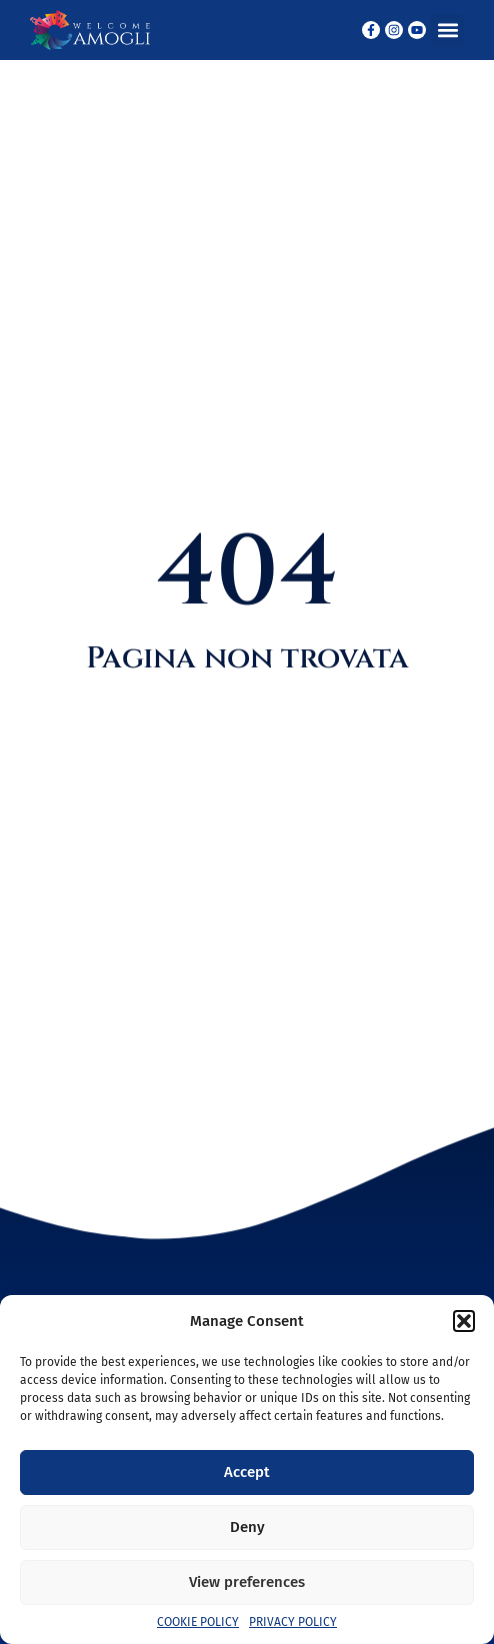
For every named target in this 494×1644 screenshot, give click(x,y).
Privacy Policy (293, 1622)
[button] (464, 1321)
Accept (247, 1472)
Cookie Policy (198, 1622)
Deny (247, 1527)
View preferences (247, 1582)
